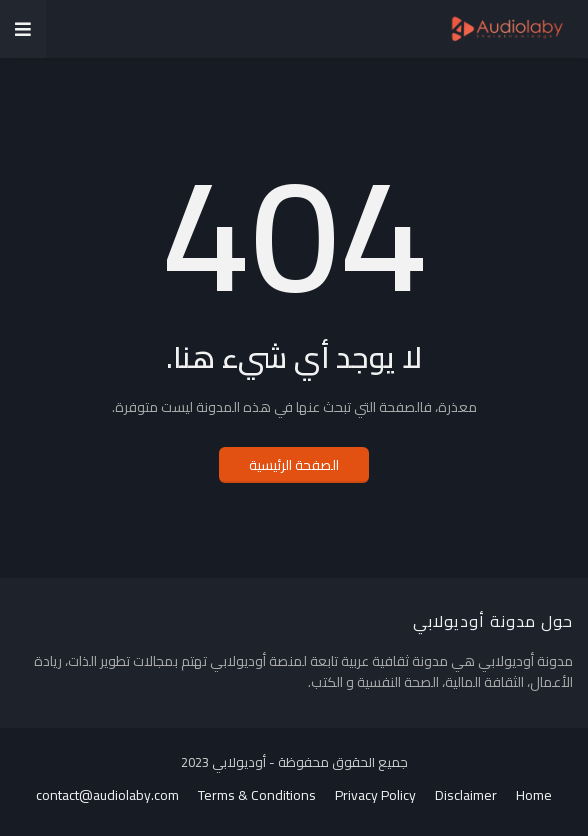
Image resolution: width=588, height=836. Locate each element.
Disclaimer (466, 796)
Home (534, 796)
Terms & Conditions (257, 796)
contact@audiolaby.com (107, 796)
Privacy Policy (375, 796)
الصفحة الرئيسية (294, 465)
